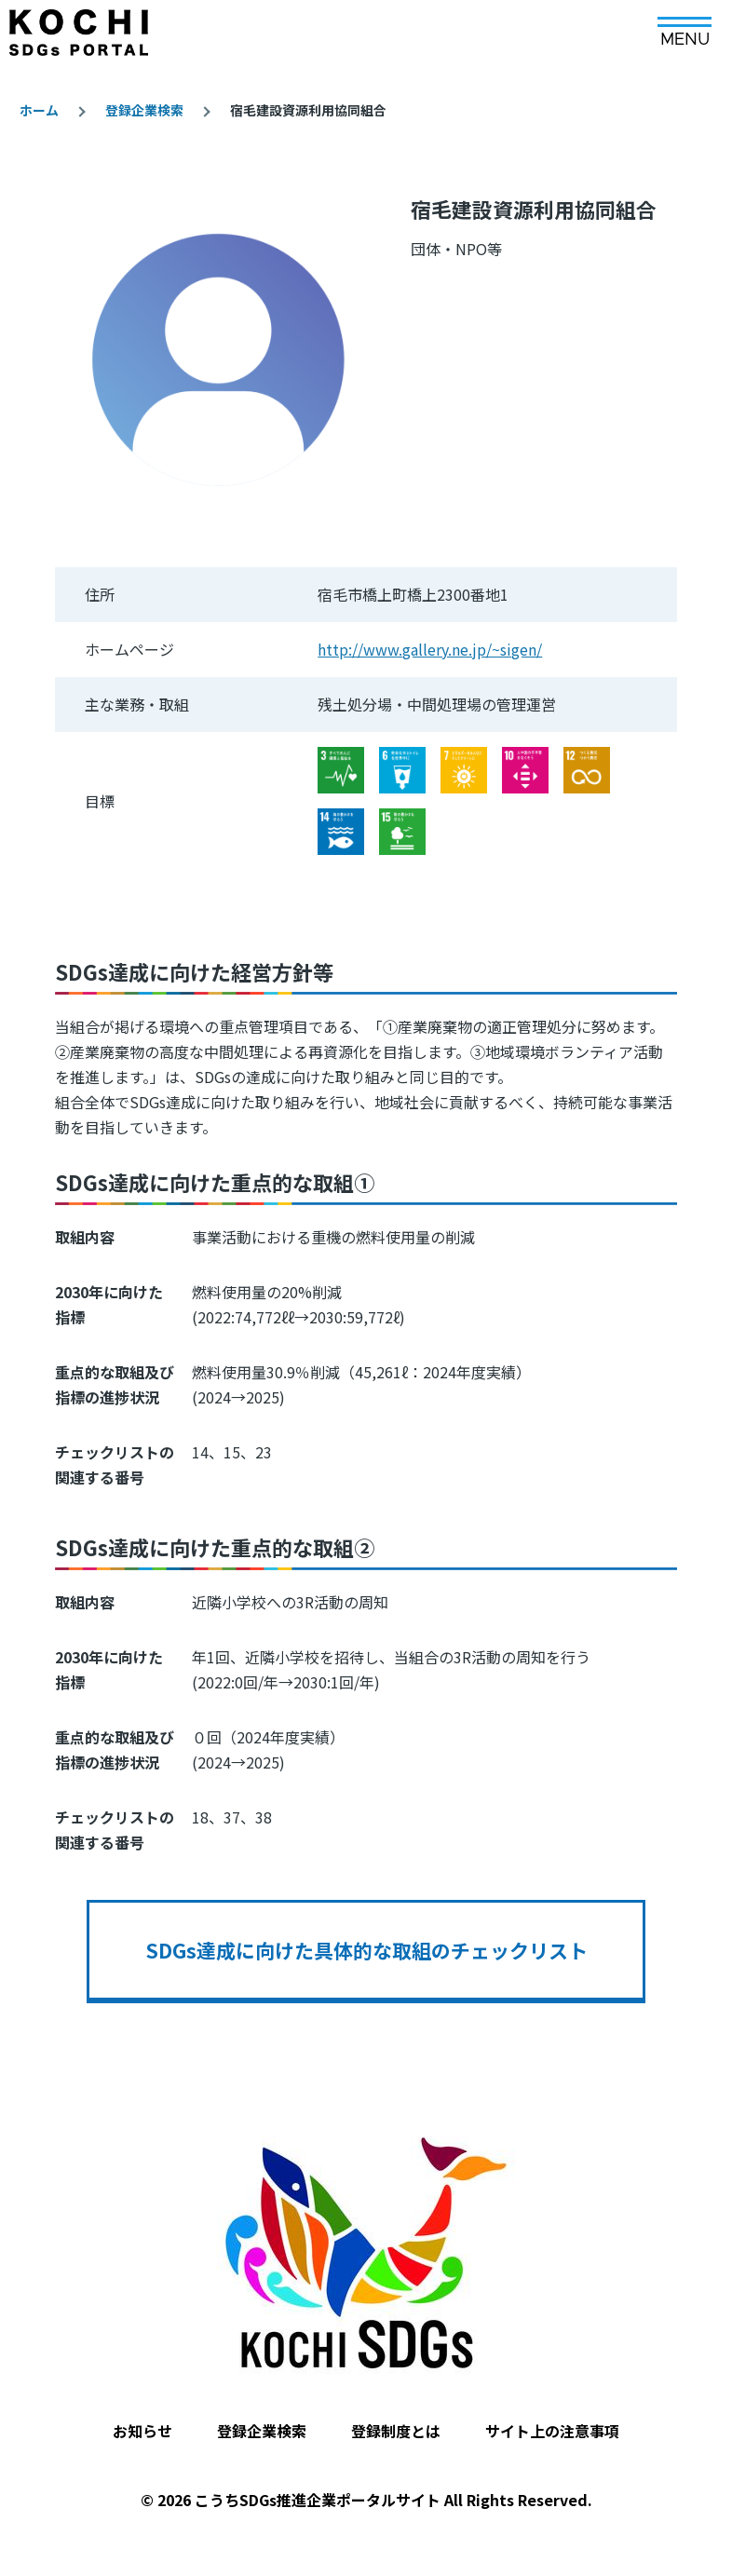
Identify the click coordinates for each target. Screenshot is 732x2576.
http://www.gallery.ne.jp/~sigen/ (430, 649)
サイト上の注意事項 (552, 2431)
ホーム (39, 110)
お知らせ (142, 2431)
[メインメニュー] (684, 25)
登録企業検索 (144, 110)
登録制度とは (396, 2431)
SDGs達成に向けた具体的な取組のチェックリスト (366, 1950)
